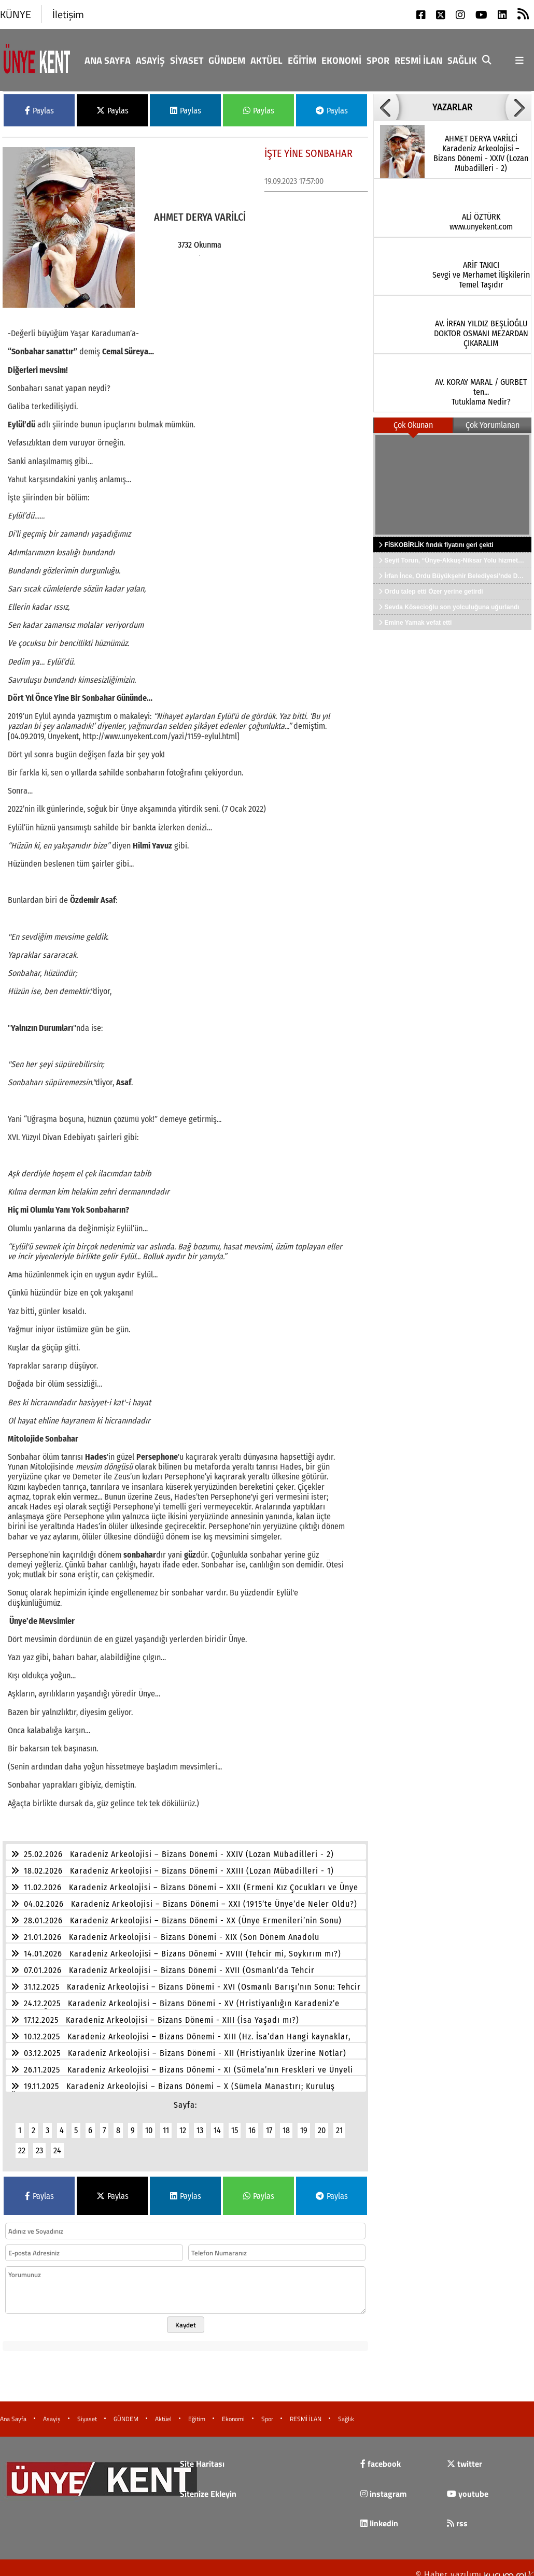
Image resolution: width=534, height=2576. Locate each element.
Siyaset (186, 60)
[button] (386, 107)
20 (322, 2124)
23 (39, 2144)
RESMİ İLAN (418, 60)
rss (457, 2517)
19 (303, 2124)
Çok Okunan (413, 425)
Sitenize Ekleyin (208, 2487)
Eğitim (302, 60)
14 (217, 2124)
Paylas (39, 111)
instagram (383, 2487)
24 (57, 2144)
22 (21, 2144)
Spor (378, 60)
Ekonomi (341, 60)
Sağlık (462, 60)
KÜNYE (15, 14)
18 (286, 2124)
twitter (464, 2457)
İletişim (68, 14)
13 (199, 2124)
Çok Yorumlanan (492, 425)
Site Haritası (202, 2457)
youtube (467, 2487)
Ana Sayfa (108, 60)
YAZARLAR (452, 107)
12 (182, 2124)
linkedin (379, 2517)
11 (166, 2124)
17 (269, 2124)
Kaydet (185, 2318)
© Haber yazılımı (475, 2567)
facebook (380, 2457)
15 (234, 2124)
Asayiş (150, 60)
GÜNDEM (226, 60)
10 (148, 2124)
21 (339, 2124)
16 (252, 2124)
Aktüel (266, 60)
